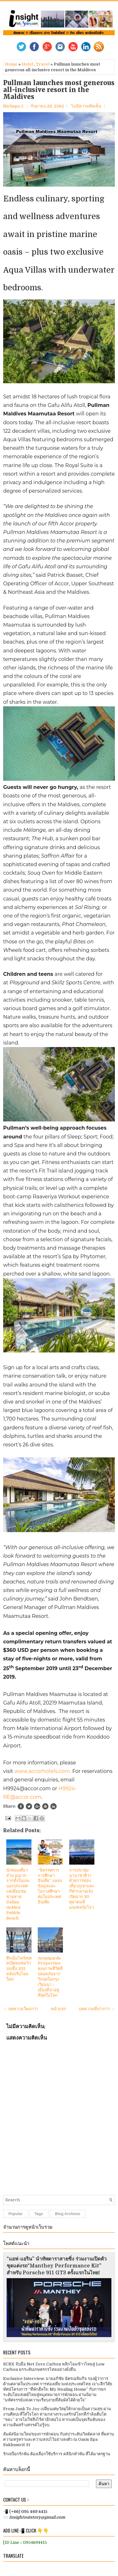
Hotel (27, 64)
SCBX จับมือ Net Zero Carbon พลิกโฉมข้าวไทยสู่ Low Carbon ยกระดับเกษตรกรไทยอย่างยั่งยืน (53, 2367)
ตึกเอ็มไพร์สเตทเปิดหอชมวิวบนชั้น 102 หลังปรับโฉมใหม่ (18, 1969)
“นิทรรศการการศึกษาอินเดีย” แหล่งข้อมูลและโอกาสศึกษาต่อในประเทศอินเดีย (50, 1886)
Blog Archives (67, 2214)
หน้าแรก (58, 2008)
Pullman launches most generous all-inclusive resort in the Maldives (59, 89)
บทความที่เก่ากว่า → (97, 2008)
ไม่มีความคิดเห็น (86, 106)
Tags (39, 2214)
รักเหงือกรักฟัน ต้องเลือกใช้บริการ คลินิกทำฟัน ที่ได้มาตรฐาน (56, 2454)
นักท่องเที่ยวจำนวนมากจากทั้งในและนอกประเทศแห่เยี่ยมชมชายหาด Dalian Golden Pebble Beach (18, 1894)
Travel (42, 64)
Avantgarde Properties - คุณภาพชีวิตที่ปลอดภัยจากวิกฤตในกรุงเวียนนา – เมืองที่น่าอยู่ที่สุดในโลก (50, 1977)
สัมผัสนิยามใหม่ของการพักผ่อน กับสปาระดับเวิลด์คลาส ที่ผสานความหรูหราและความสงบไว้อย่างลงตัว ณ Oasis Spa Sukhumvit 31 (58, 2439)
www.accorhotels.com (42, 1771)
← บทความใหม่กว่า (20, 2008)
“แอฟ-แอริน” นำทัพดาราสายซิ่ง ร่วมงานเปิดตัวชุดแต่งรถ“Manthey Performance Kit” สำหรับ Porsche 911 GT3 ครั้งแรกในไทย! (57, 2266)
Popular (15, 2214)
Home (11, 64)
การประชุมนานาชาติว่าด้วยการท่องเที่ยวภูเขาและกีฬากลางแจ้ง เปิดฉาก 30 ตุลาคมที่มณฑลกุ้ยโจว (81, 1889)
